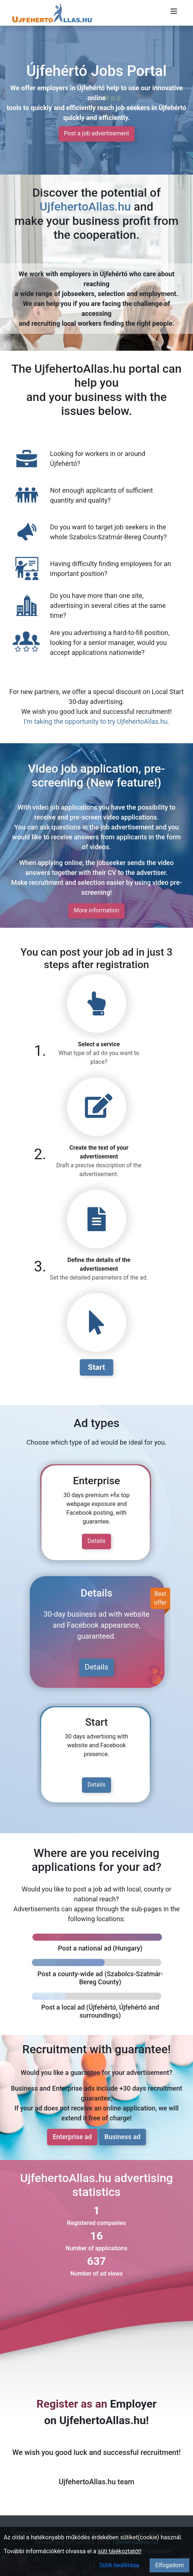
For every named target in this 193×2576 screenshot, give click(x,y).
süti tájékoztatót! (120, 2551)
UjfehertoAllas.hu (85, 207)
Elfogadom (169, 2565)
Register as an (71, 2403)
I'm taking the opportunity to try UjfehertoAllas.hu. (96, 721)
